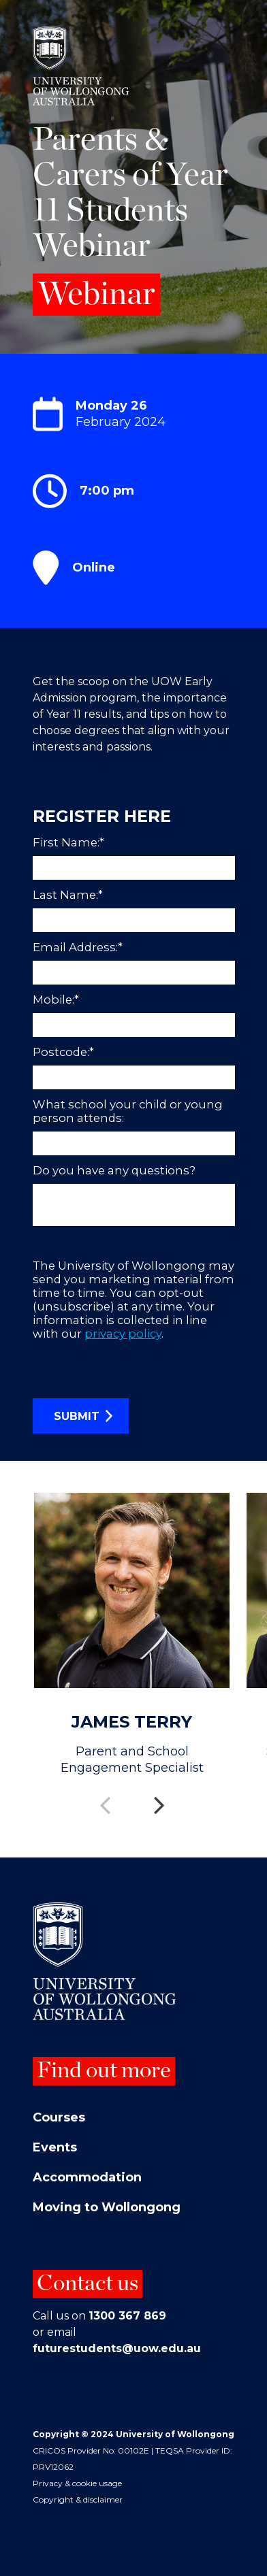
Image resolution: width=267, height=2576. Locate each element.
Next (161, 1796)
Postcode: (65, 1052)
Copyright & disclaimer (78, 2499)
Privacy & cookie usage (77, 2483)
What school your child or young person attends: (128, 1111)
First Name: (70, 842)
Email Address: (79, 947)
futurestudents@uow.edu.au (117, 2348)
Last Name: (69, 895)
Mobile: (57, 999)
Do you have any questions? (114, 1170)
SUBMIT (76, 1416)
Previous (106, 1796)
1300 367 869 (127, 2315)
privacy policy (122, 1333)
